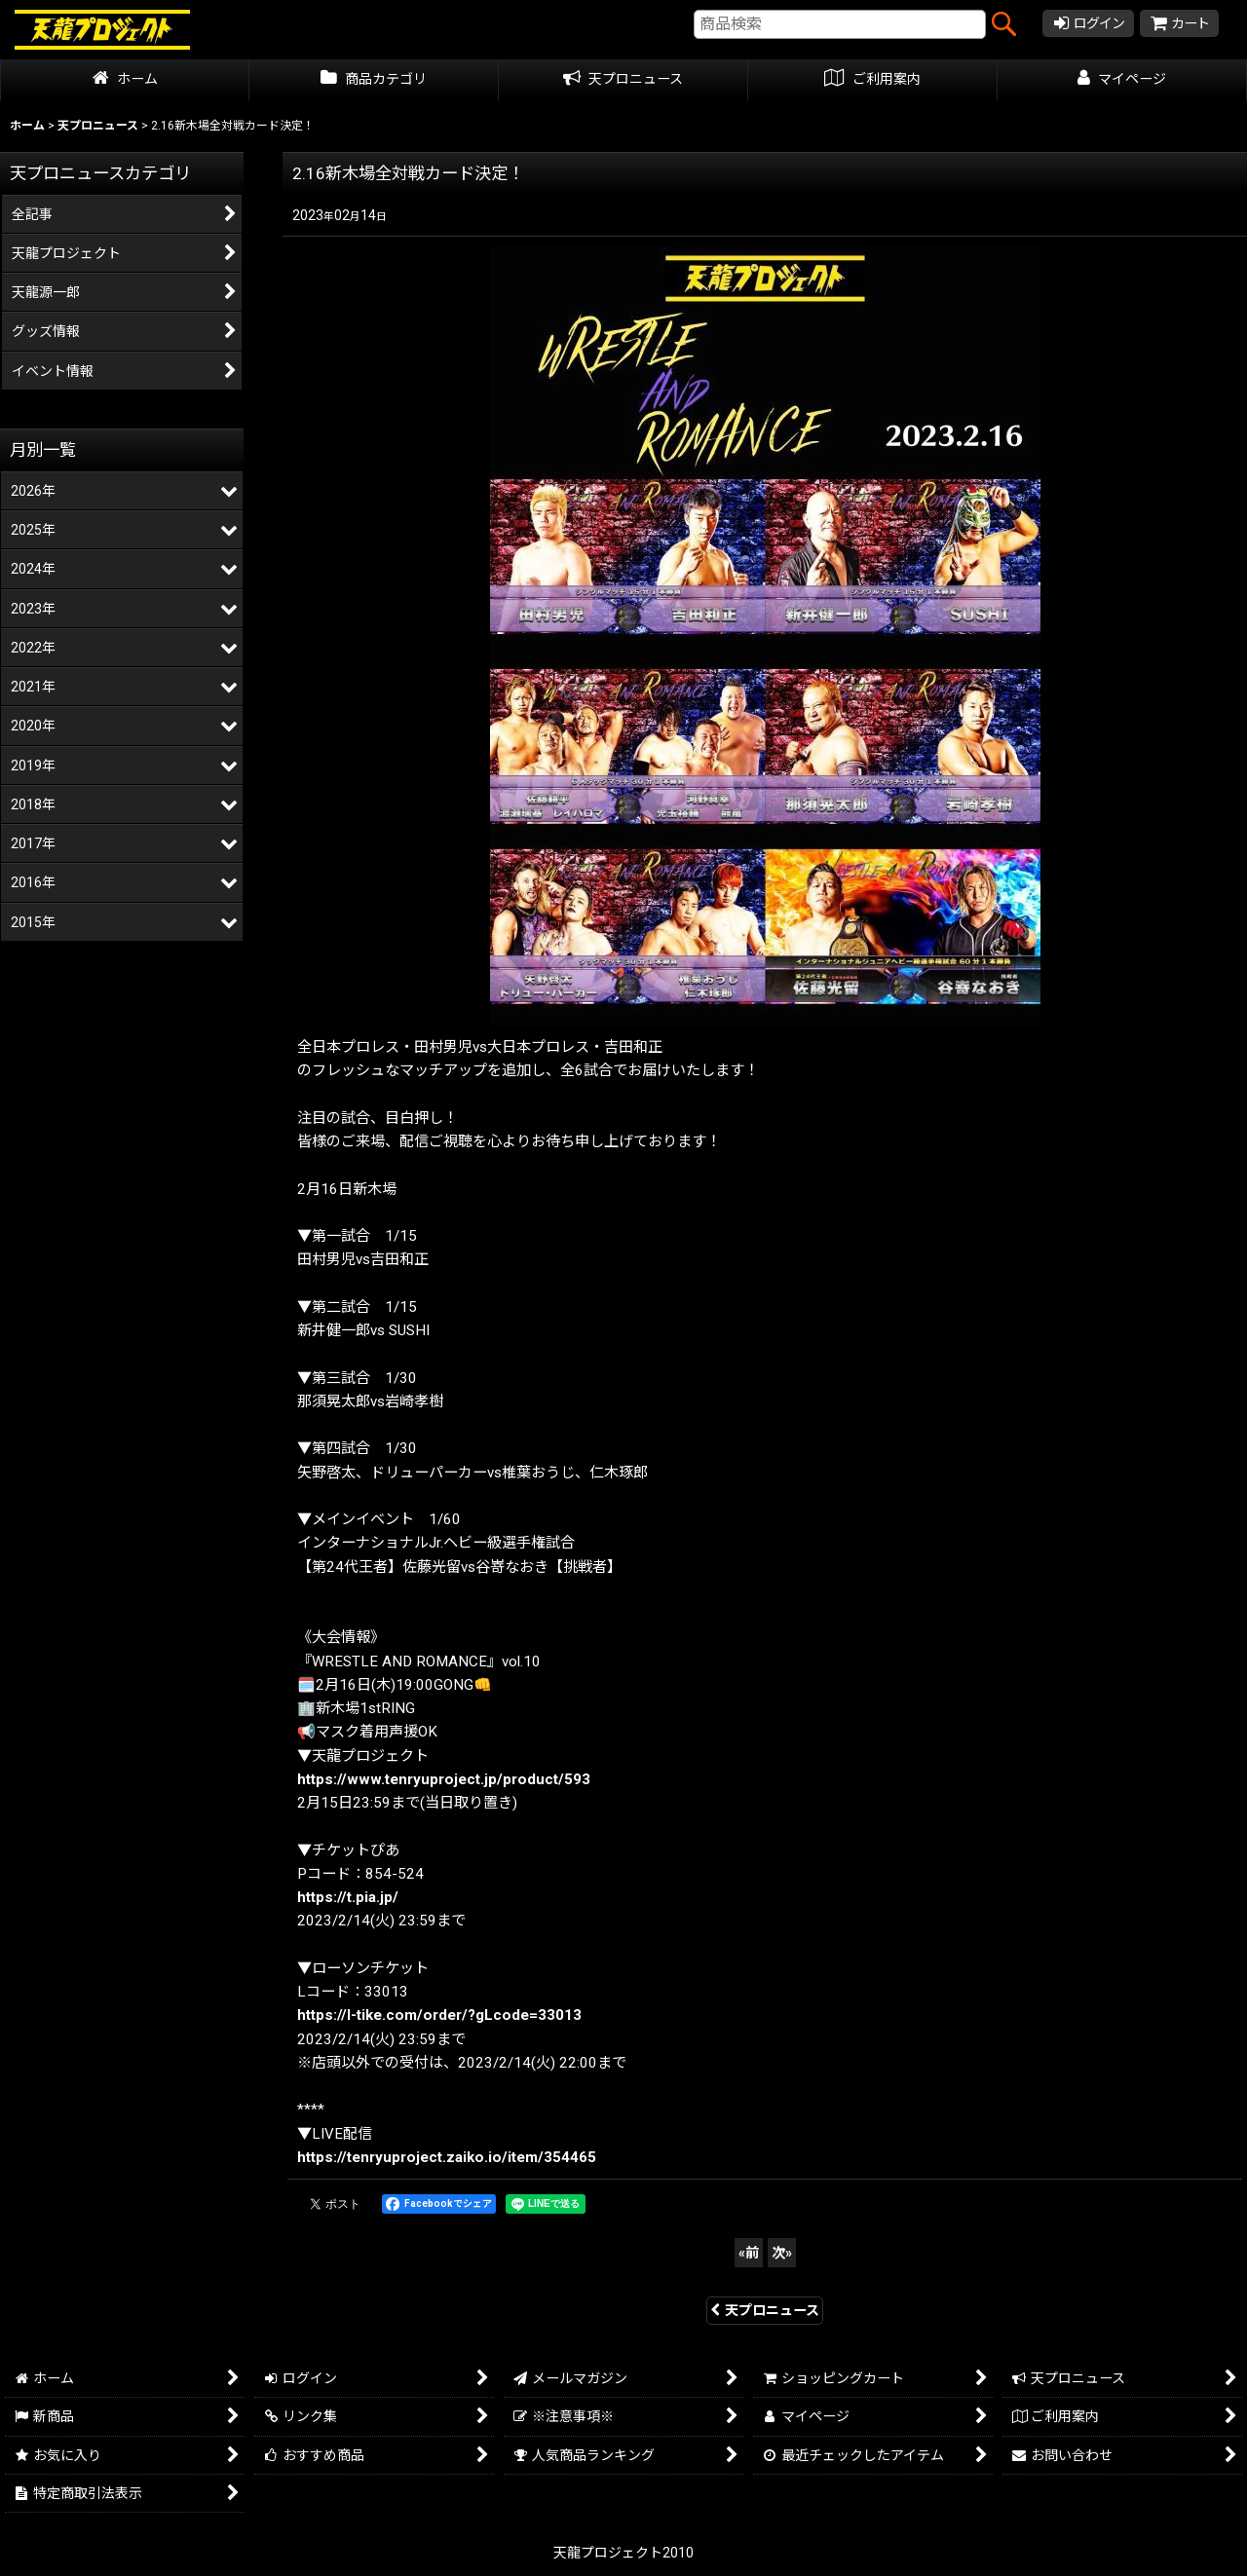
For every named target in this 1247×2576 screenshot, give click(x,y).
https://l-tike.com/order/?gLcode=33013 (439, 2015)
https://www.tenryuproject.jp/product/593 (443, 1779)
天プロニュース (764, 2310)
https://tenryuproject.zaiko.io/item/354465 (446, 2157)
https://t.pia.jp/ (347, 1897)
